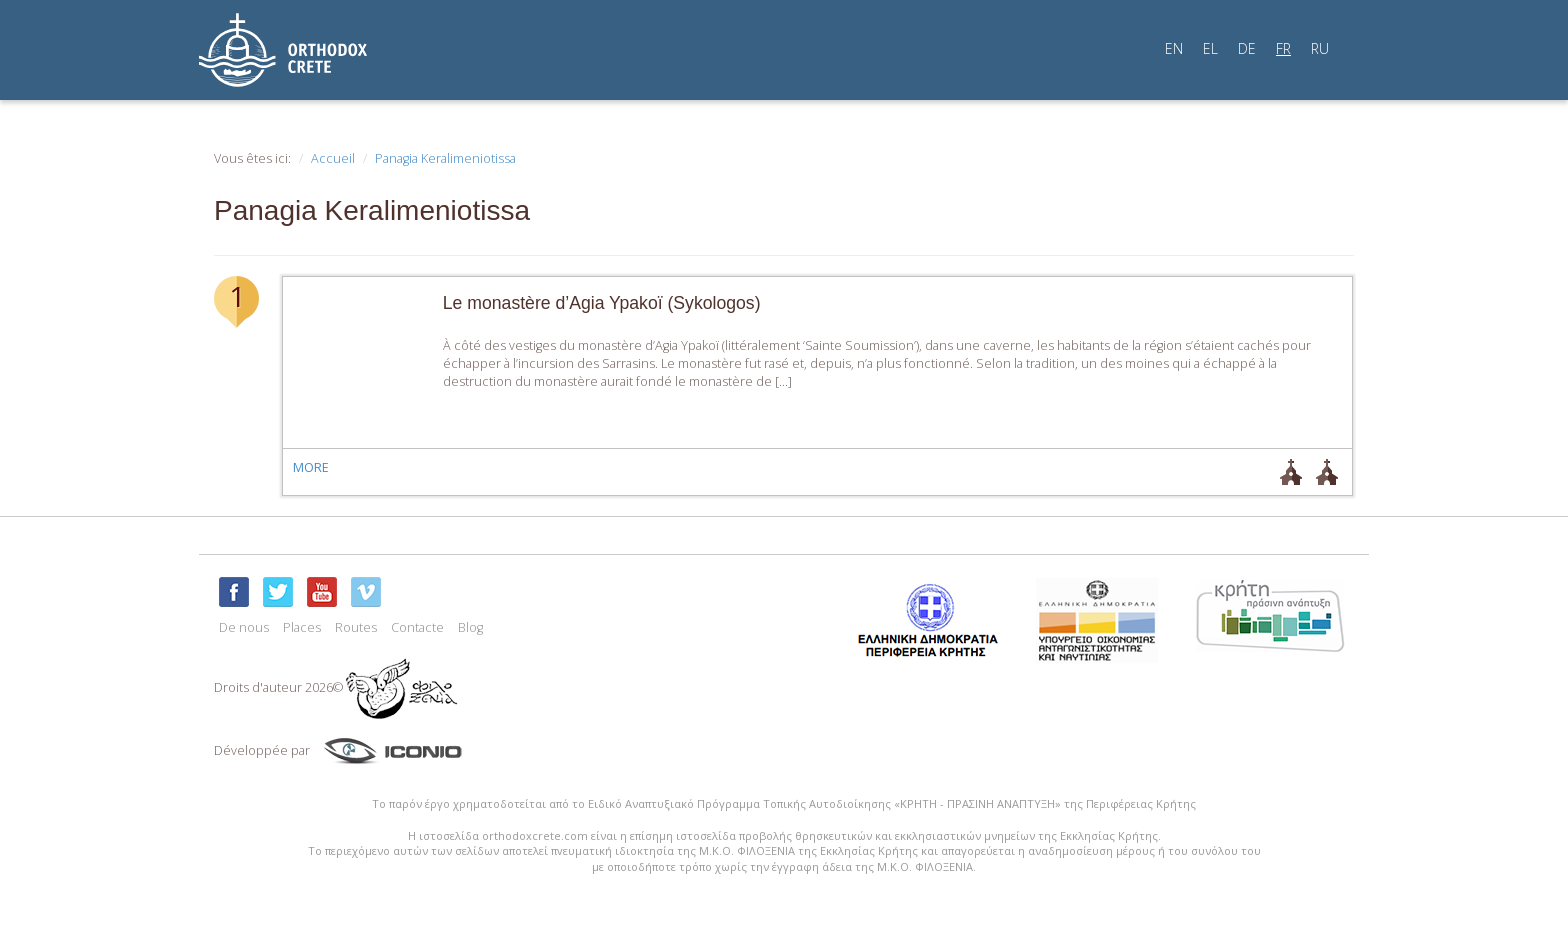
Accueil (333, 158)
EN (1174, 48)
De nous (244, 627)
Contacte (417, 627)
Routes (356, 627)
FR (1283, 48)
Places (302, 627)
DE (1247, 48)
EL (1210, 48)
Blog (470, 627)
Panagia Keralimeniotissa (445, 158)
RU (1320, 48)
